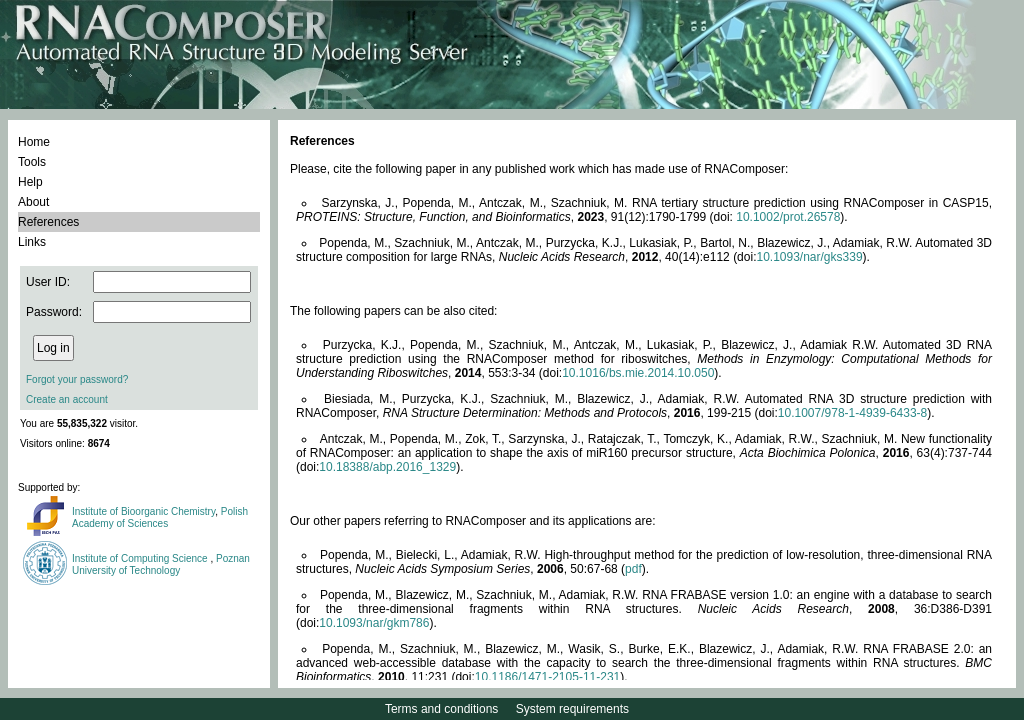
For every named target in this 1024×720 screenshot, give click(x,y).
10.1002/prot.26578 (788, 217)
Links (32, 242)
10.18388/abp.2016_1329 (387, 467)
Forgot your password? (77, 379)
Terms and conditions (441, 709)
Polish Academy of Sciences (160, 517)
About (33, 202)
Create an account (67, 399)
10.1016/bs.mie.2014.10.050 (638, 373)
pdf (633, 569)
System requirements (572, 709)
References (48, 222)
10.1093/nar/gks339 (809, 257)
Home (34, 142)
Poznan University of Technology (161, 564)
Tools (32, 162)
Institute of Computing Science (141, 558)
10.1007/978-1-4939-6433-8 (852, 413)
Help (30, 182)
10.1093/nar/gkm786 (374, 623)
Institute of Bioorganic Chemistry (143, 511)
